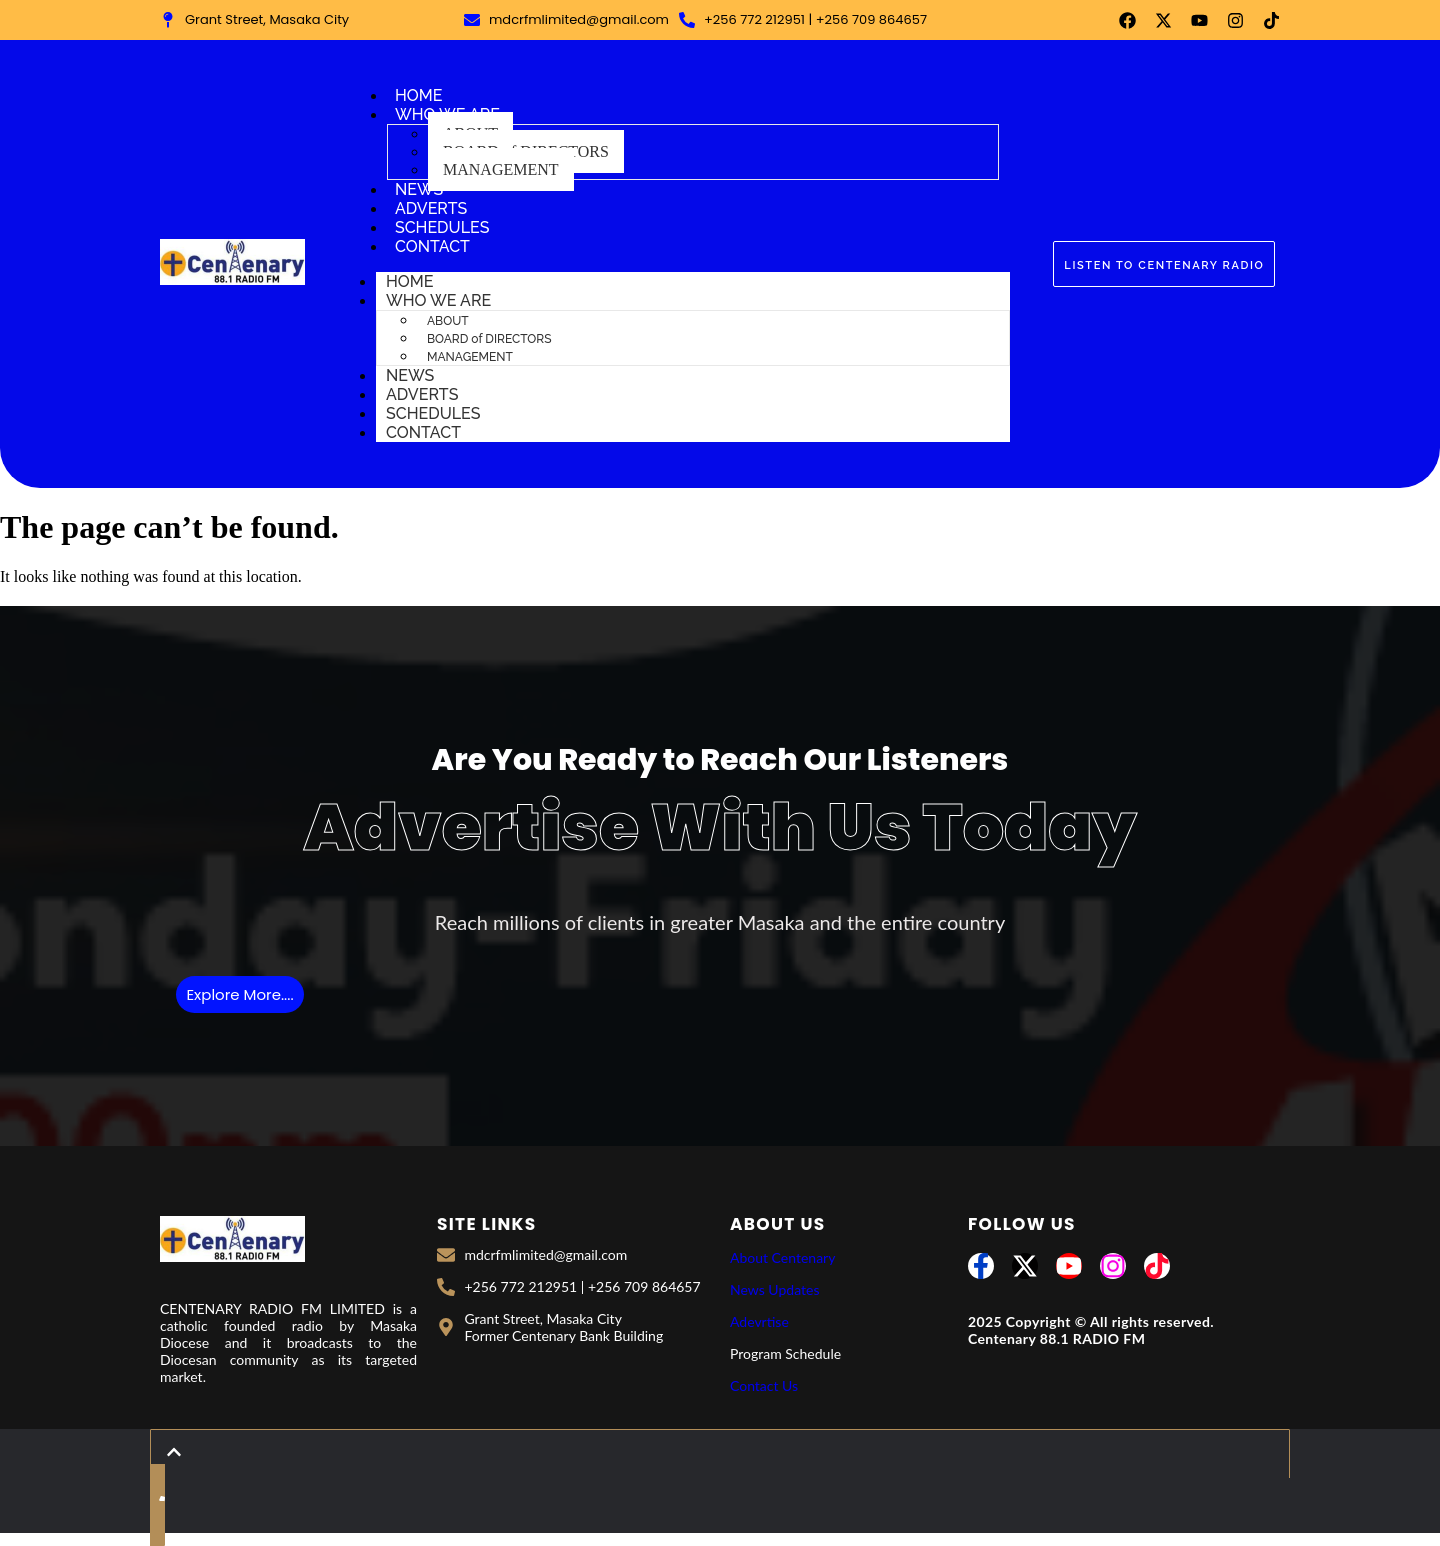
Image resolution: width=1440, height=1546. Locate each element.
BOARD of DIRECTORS (489, 339)
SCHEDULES (442, 227)
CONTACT (432, 246)
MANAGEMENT (501, 169)
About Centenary (782, 1257)
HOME (419, 95)
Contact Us (764, 1385)
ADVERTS (431, 208)
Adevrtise (759, 1321)
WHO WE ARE (438, 300)
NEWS (419, 189)
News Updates (774, 1289)
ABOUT (448, 321)
